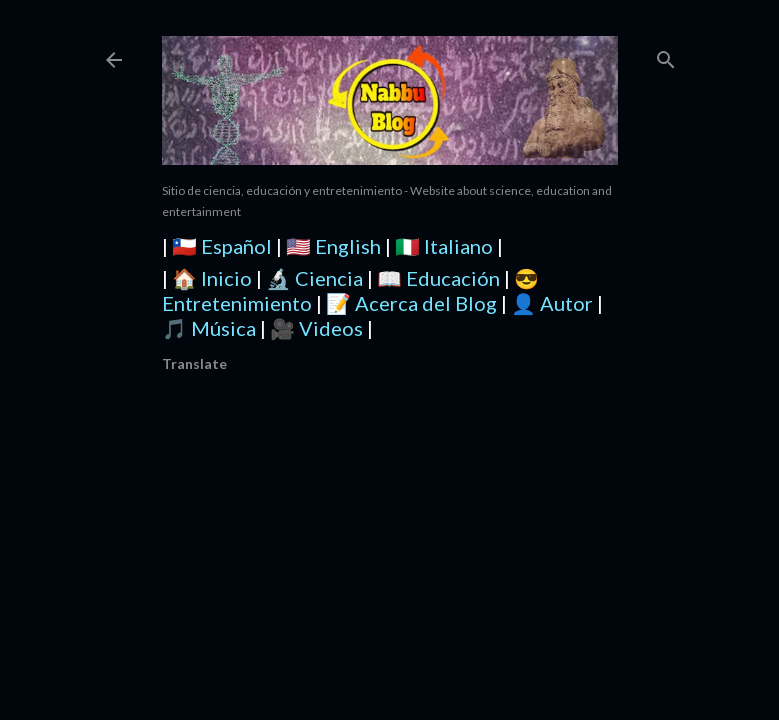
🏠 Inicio (212, 278)
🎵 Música (209, 328)
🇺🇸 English (333, 246)
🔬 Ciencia (314, 278)
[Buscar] (666, 55)
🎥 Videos (316, 328)
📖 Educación (438, 278)
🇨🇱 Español (222, 246)
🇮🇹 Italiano (444, 246)
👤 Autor (552, 303)
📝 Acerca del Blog (411, 303)
